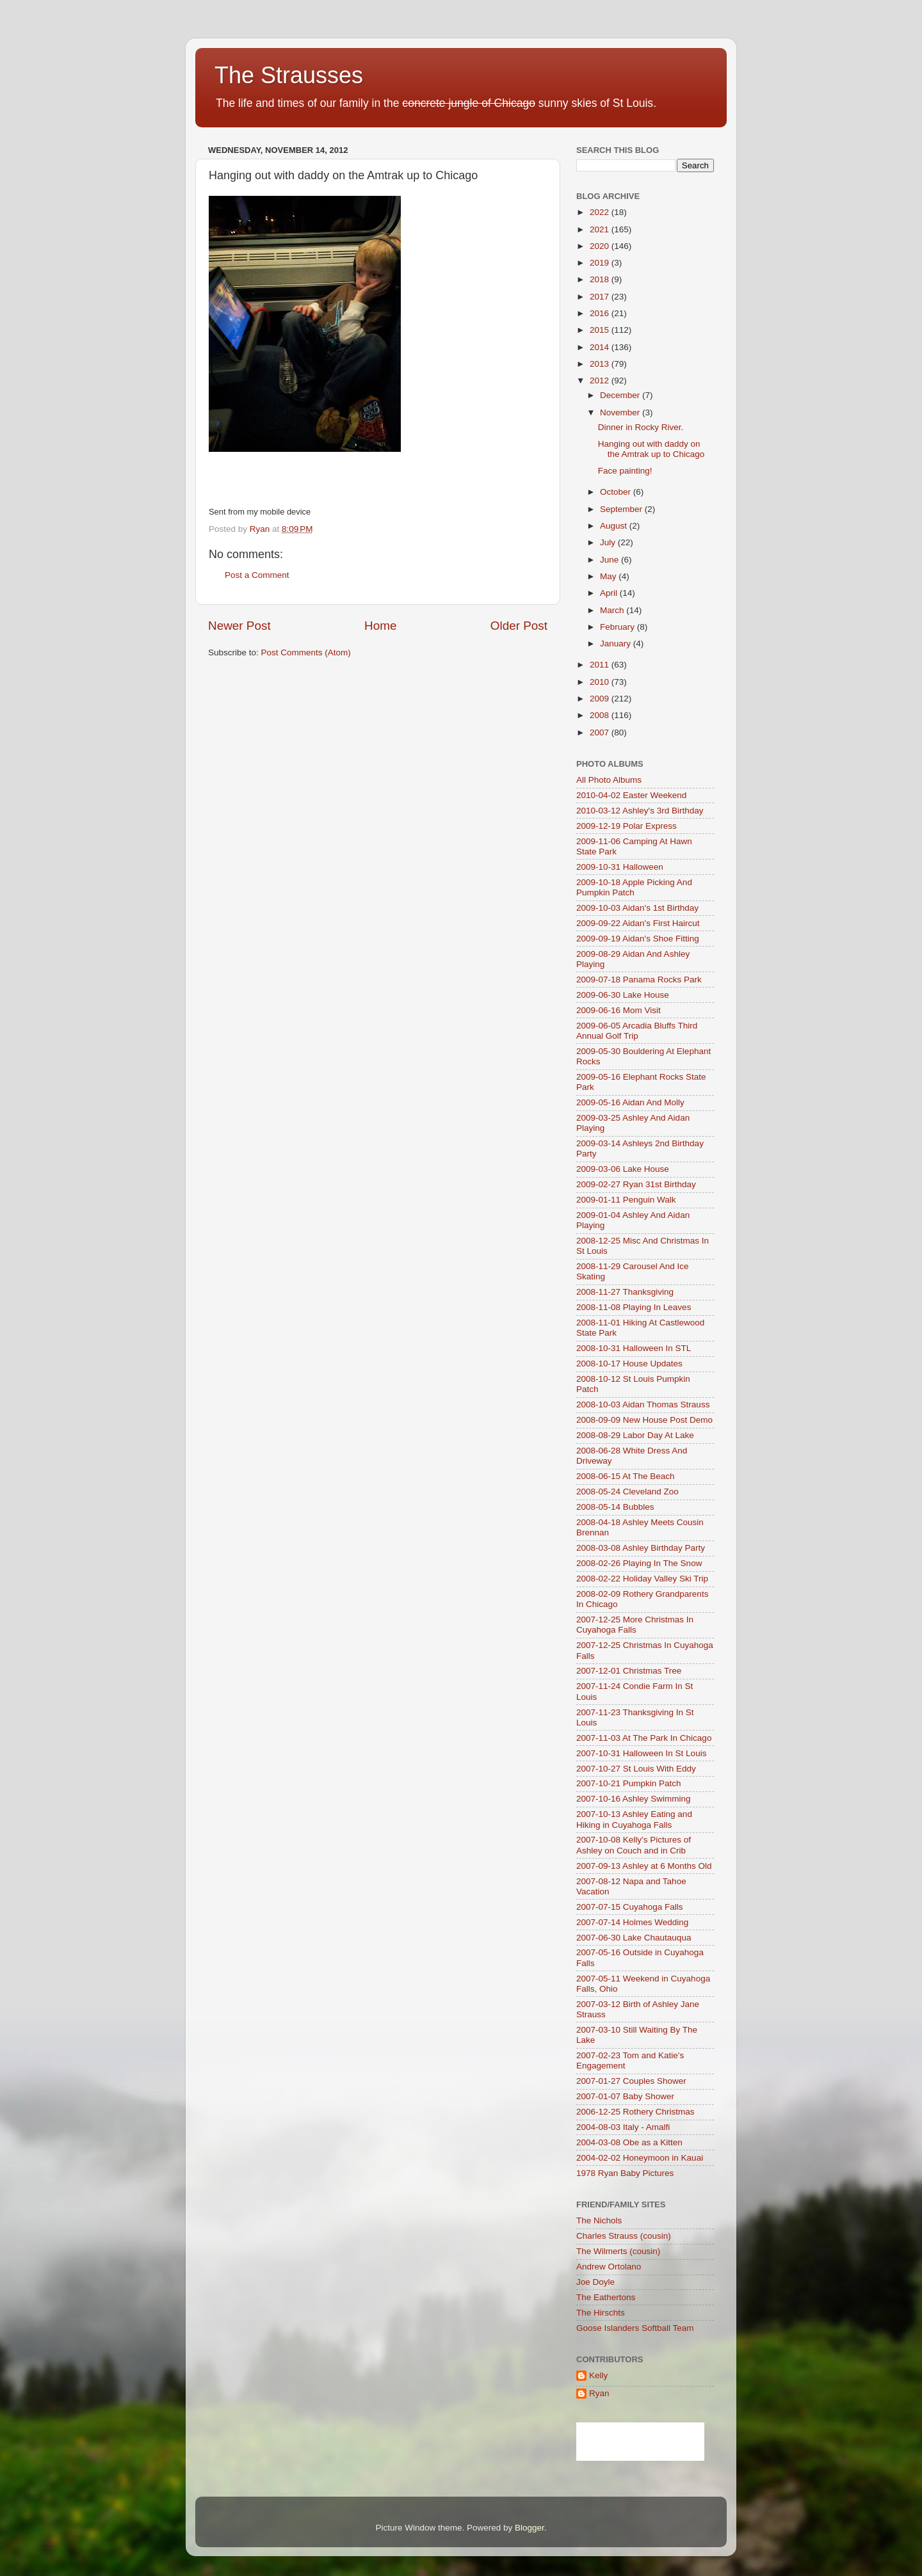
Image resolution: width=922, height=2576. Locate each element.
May (609, 576)
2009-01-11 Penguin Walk (626, 1199)
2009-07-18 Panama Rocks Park (639, 979)
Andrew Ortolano (608, 2266)
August (614, 526)
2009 (600, 698)
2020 (600, 246)
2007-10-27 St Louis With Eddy (636, 1768)
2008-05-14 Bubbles (615, 1507)
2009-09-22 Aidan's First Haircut (637, 923)
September (622, 509)
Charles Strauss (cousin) (623, 2236)
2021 (600, 229)
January (616, 643)
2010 (600, 682)
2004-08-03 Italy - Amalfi (623, 2127)
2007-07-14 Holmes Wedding (632, 1922)
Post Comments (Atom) (306, 652)
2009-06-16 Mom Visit (618, 1010)
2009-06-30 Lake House (622, 995)
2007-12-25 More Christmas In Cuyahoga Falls (634, 1625)
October (616, 492)
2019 (600, 263)
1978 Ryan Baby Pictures (625, 2173)
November (621, 412)
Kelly (598, 2375)
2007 (600, 732)
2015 (600, 330)
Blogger (529, 2527)
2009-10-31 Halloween (619, 867)
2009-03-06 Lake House (622, 1169)
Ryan (599, 2393)
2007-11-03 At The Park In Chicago (643, 1738)
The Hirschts (600, 2312)
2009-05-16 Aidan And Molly (630, 1102)
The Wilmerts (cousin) (618, 2251)
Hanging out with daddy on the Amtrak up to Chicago (651, 449)
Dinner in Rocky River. (641, 427)
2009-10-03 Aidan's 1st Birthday (637, 908)
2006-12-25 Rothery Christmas (635, 2111)
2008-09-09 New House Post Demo (644, 1420)
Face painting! (625, 471)
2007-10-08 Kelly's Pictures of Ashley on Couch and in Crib (633, 1845)
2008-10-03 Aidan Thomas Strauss (642, 1404)
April (610, 593)
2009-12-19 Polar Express (626, 826)
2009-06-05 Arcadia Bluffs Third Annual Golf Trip (636, 1031)
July (609, 542)
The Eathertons (605, 2297)
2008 (600, 715)
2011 (600, 664)
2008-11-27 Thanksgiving (625, 1292)
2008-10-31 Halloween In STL (633, 1348)
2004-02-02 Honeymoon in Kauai (639, 2158)
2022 (600, 212)
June (610, 559)
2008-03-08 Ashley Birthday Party (640, 1548)
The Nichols (599, 2220)
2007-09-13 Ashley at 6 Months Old (644, 1866)
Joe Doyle (595, 2282)
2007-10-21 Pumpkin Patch (628, 1783)
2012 (600, 380)
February (618, 627)
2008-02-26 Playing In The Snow (639, 1563)
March (613, 610)
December (621, 395)
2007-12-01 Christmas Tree (628, 1671)
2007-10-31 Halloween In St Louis (641, 1753)
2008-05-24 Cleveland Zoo (627, 1491)
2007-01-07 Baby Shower (625, 2096)
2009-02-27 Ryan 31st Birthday (636, 1184)
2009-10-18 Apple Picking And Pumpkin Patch (634, 887)
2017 (600, 296)
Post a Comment (257, 575)
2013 (600, 364)
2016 (600, 313)
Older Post (518, 625)
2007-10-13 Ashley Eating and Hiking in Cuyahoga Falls (634, 1819)
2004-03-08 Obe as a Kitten (629, 2142)
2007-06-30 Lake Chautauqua (633, 1937)
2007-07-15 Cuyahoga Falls (629, 1907)
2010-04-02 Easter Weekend (631, 795)
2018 (600, 279)
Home (380, 625)
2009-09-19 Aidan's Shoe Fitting (637, 938)
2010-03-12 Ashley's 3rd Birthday (639, 810)
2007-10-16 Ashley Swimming (633, 1799)
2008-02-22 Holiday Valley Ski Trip (642, 1578)
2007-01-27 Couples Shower (631, 2081)
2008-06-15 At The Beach (625, 1476)
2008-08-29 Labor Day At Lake (635, 1435)
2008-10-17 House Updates (629, 1363)
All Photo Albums (609, 780)
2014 (600, 347)
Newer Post (239, 625)
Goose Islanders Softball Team (635, 2328)
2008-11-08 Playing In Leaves (633, 1307)
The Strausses (288, 75)
